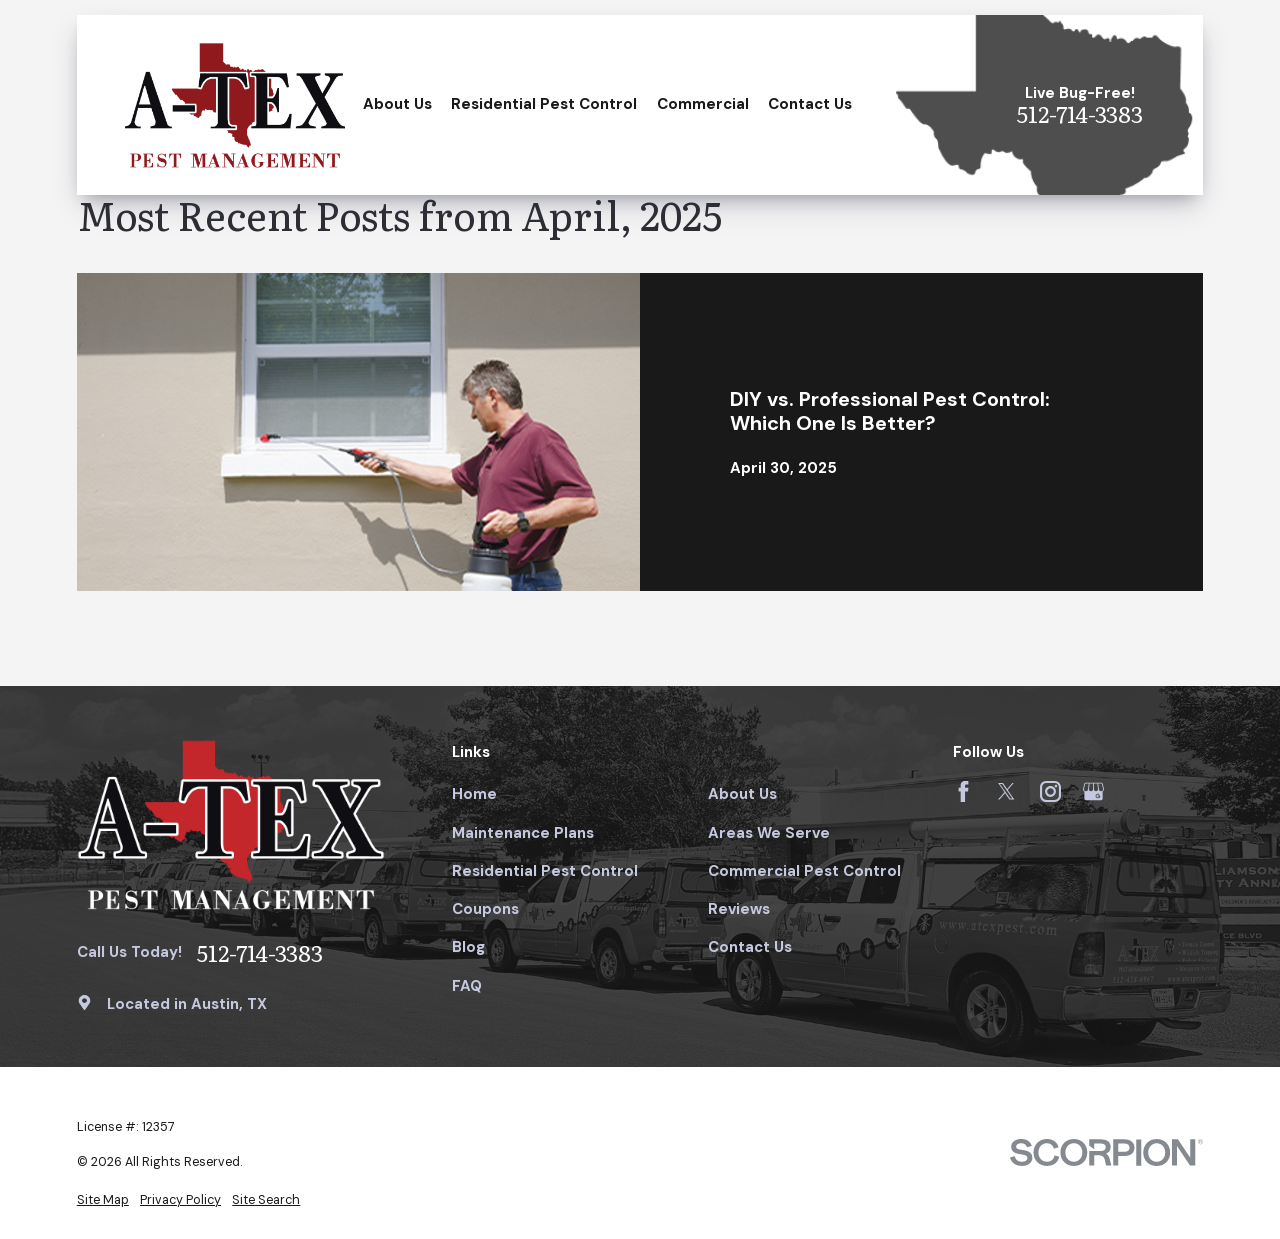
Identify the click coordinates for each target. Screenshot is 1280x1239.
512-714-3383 (1080, 114)
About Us (742, 794)
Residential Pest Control (545, 871)
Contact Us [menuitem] (810, 104)
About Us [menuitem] (397, 104)
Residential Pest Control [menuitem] (544, 104)
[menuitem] (103, 1200)
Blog (468, 947)
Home (474, 794)
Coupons (485, 909)
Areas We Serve (769, 833)
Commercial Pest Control (804, 871)
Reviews (739, 909)
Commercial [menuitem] (703, 104)
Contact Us (750, 947)
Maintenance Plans (523, 833)
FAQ (467, 986)
